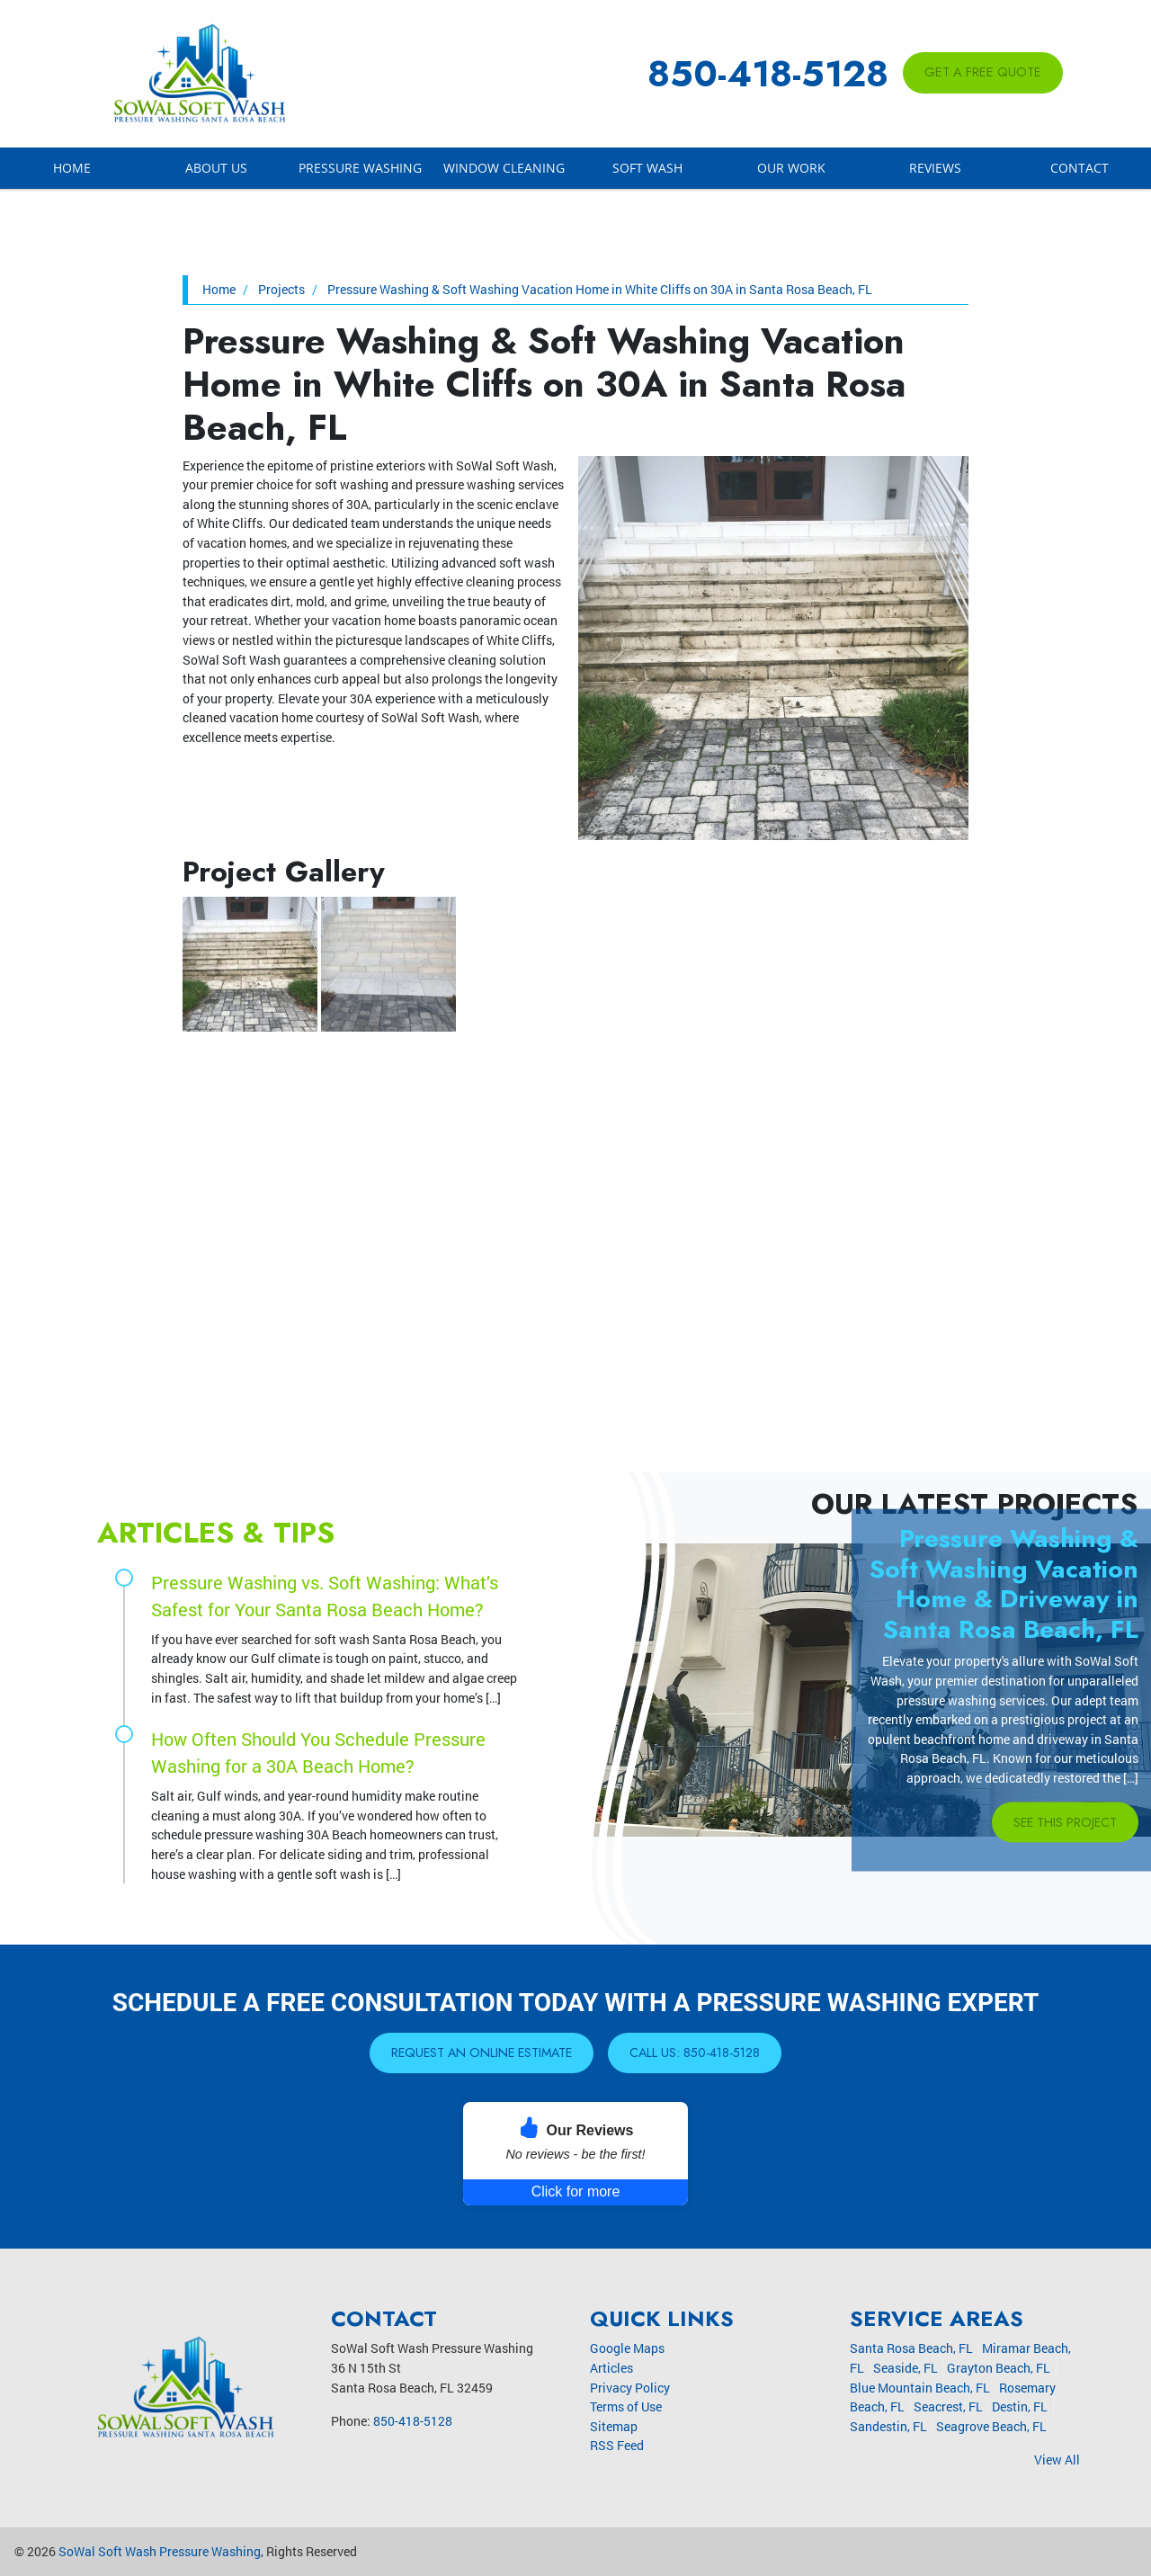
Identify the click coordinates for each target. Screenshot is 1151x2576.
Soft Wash (647, 167)
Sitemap (614, 2426)
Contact (1079, 167)
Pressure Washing (360, 167)
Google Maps (627, 2348)
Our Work (791, 167)
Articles (611, 2367)
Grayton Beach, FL (998, 2367)
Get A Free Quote (982, 72)
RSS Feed (617, 2446)
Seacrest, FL (948, 2406)
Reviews (935, 167)
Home (72, 167)
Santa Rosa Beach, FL (911, 2348)
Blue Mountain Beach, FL (920, 2387)
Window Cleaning (504, 167)
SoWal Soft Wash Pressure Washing (159, 2551)
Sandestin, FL (888, 2426)
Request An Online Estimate (482, 2053)
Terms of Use (626, 2406)
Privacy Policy (630, 2387)
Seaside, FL (905, 2367)
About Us (216, 167)
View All (1057, 2460)
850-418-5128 (767, 74)
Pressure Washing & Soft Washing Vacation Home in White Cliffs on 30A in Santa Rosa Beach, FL (599, 289)
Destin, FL (1020, 2406)
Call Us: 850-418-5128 (698, 2053)
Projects (281, 289)
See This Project (1064, 1821)
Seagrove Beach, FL (991, 2426)
